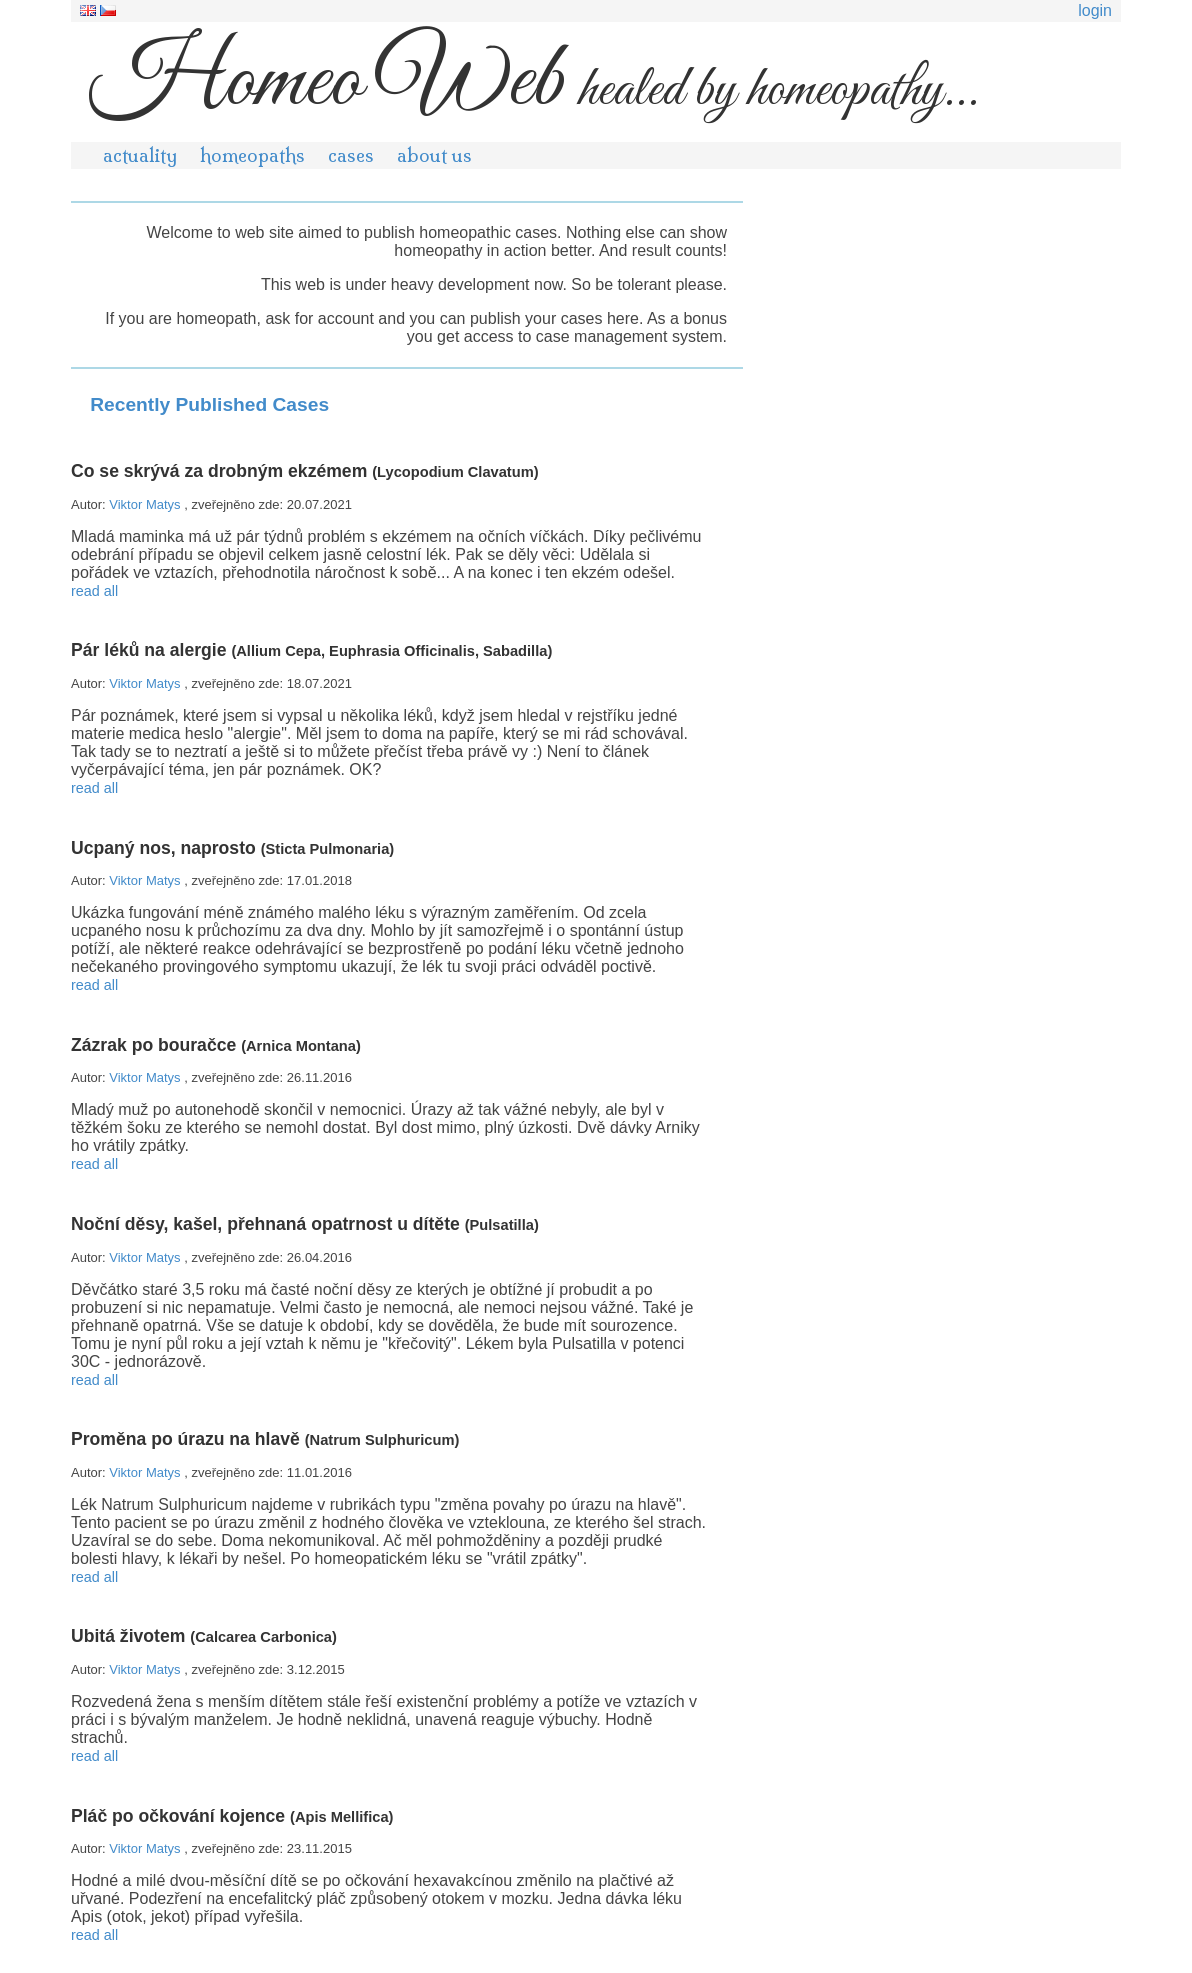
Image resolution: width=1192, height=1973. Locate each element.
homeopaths (252, 155)
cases (351, 155)
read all (94, 591)
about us (434, 155)
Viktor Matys (146, 504)
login (1095, 10)
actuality (140, 155)
